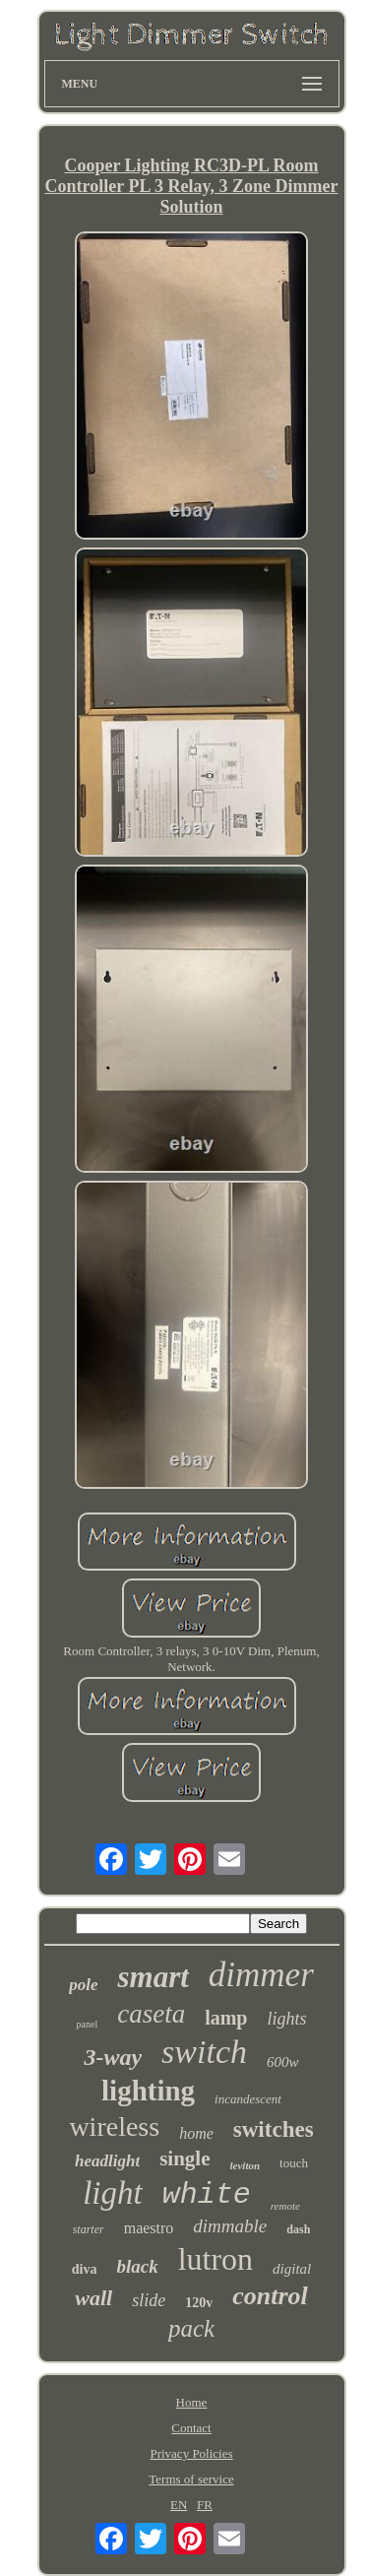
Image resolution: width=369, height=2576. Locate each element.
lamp (226, 2018)
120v (199, 2302)
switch (204, 2051)
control (270, 2296)
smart (152, 1977)
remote (285, 2206)
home (196, 2133)
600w (283, 2062)
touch (293, 2163)
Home (192, 2402)
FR (205, 2504)
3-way (113, 2057)
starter (88, 2229)
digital (292, 2269)
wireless (114, 2126)
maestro (149, 2228)
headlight (107, 2161)
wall (93, 2298)
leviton (245, 2165)
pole (83, 1984)
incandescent (248, 2099)
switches (273, 2129)
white (206, 2195)
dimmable (230, 2226)
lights (286, 2019)
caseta (151, 2014)
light (113, 2193)
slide (148, 2300)
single (184, 2158)
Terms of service (191, 2479)
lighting (148, 2090)
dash (298, 2229)
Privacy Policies (191, 2453)
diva (84, 2269)
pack (191, 2328)
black (136, 2266)
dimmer (261, 1975)
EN (178, 2504)
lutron (215, 2259)
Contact (191, 2427)
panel (87, 2024)
